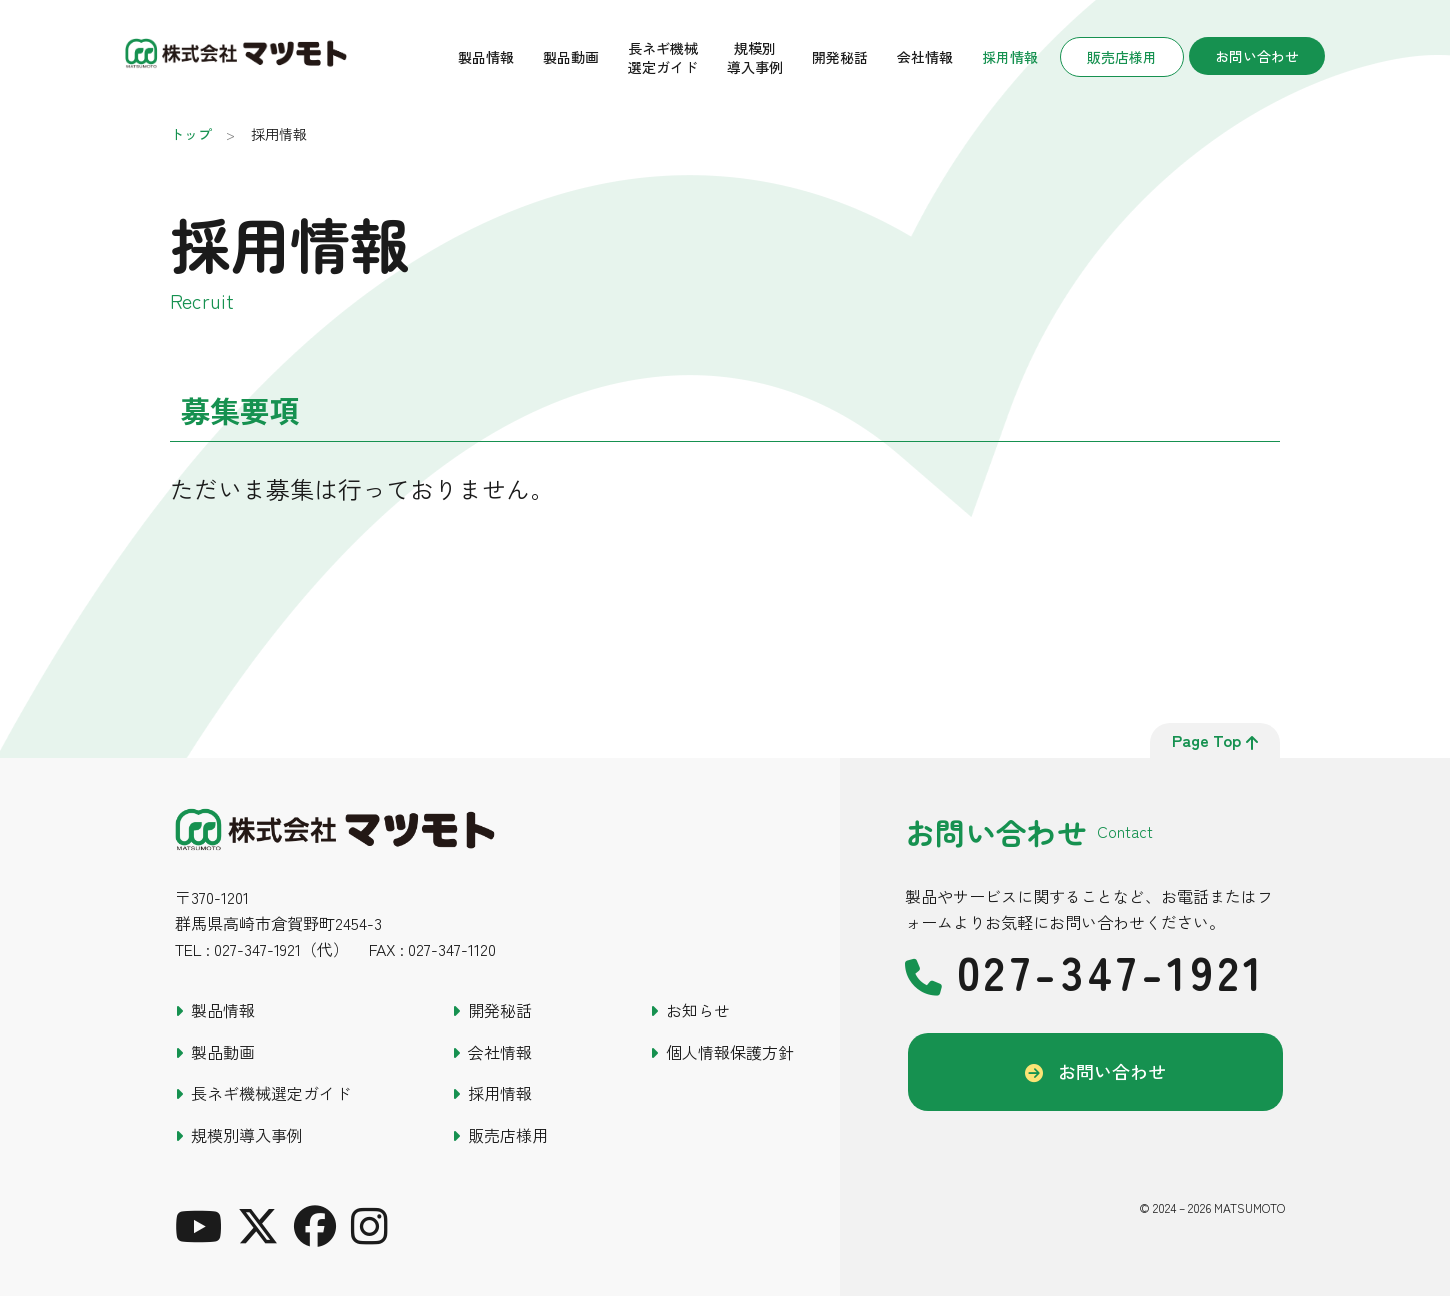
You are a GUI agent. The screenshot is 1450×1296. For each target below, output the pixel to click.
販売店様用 (1122, 57)
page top (1215, 740)
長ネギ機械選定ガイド (663, 57)
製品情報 (486, 57)
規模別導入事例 (755, 57)
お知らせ (698, 1010)
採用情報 (1010, 57)
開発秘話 (840, 57)
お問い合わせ (1257, 56)
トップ (191, 134)
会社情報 (925, 57)
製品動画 (571, 57)
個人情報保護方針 (730, 1052)
